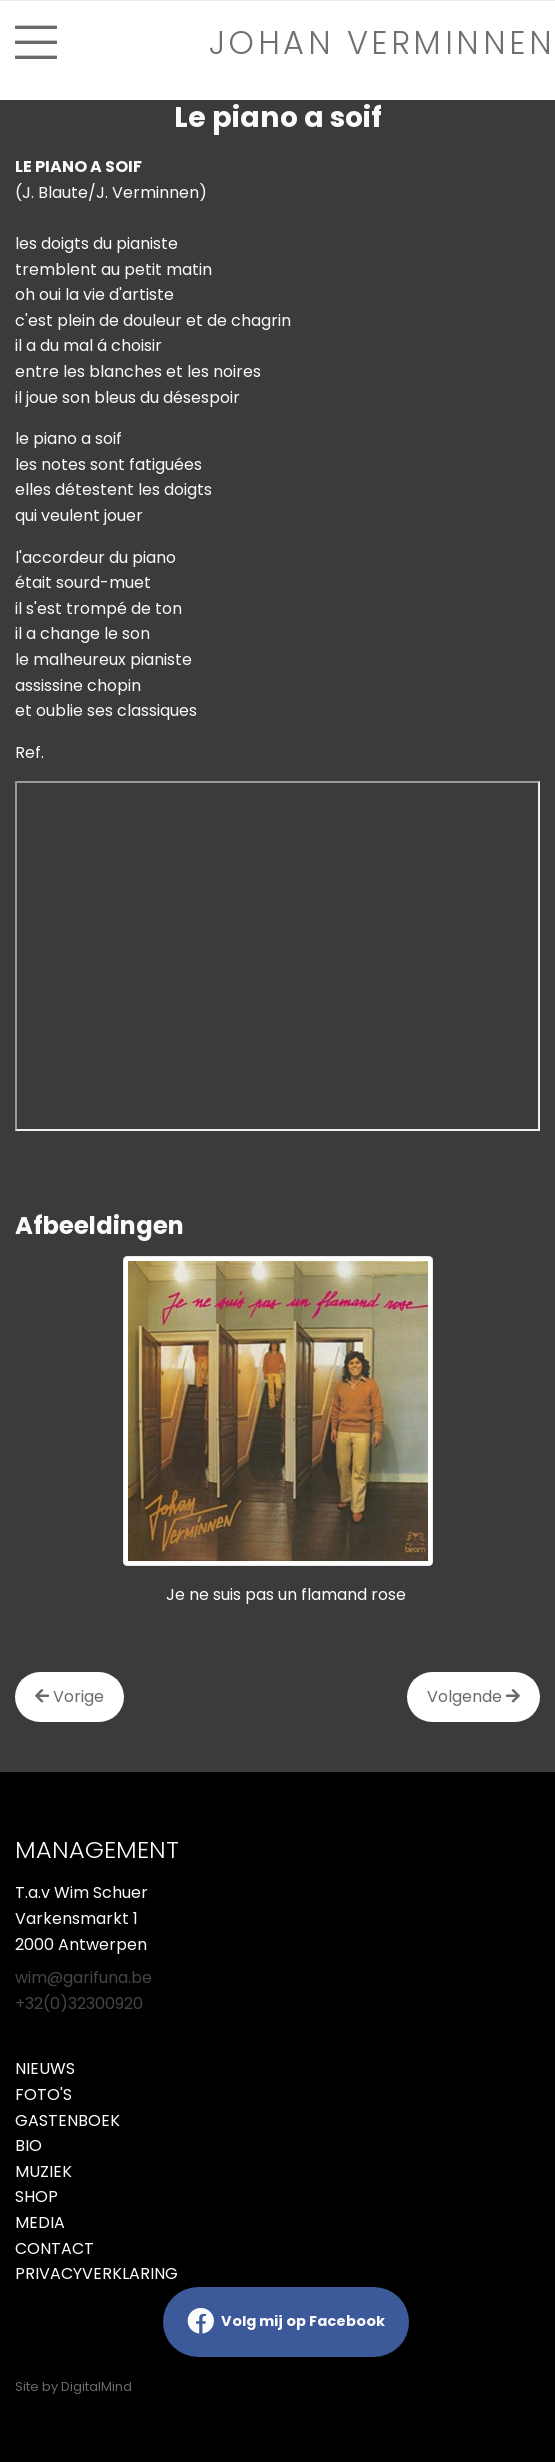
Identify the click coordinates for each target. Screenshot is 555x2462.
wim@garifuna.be (83, 1977)
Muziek (43, 2171)
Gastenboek (67, 2120)
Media (40, 2222)
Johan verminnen (382, 42)
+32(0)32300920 (79, 2003)
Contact (54, 2248)
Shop (36, 2196)
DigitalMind (96, 2386)
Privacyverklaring (96, 2273)
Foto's (43, 2094)
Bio (28, 2145)
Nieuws (45, 2068)
